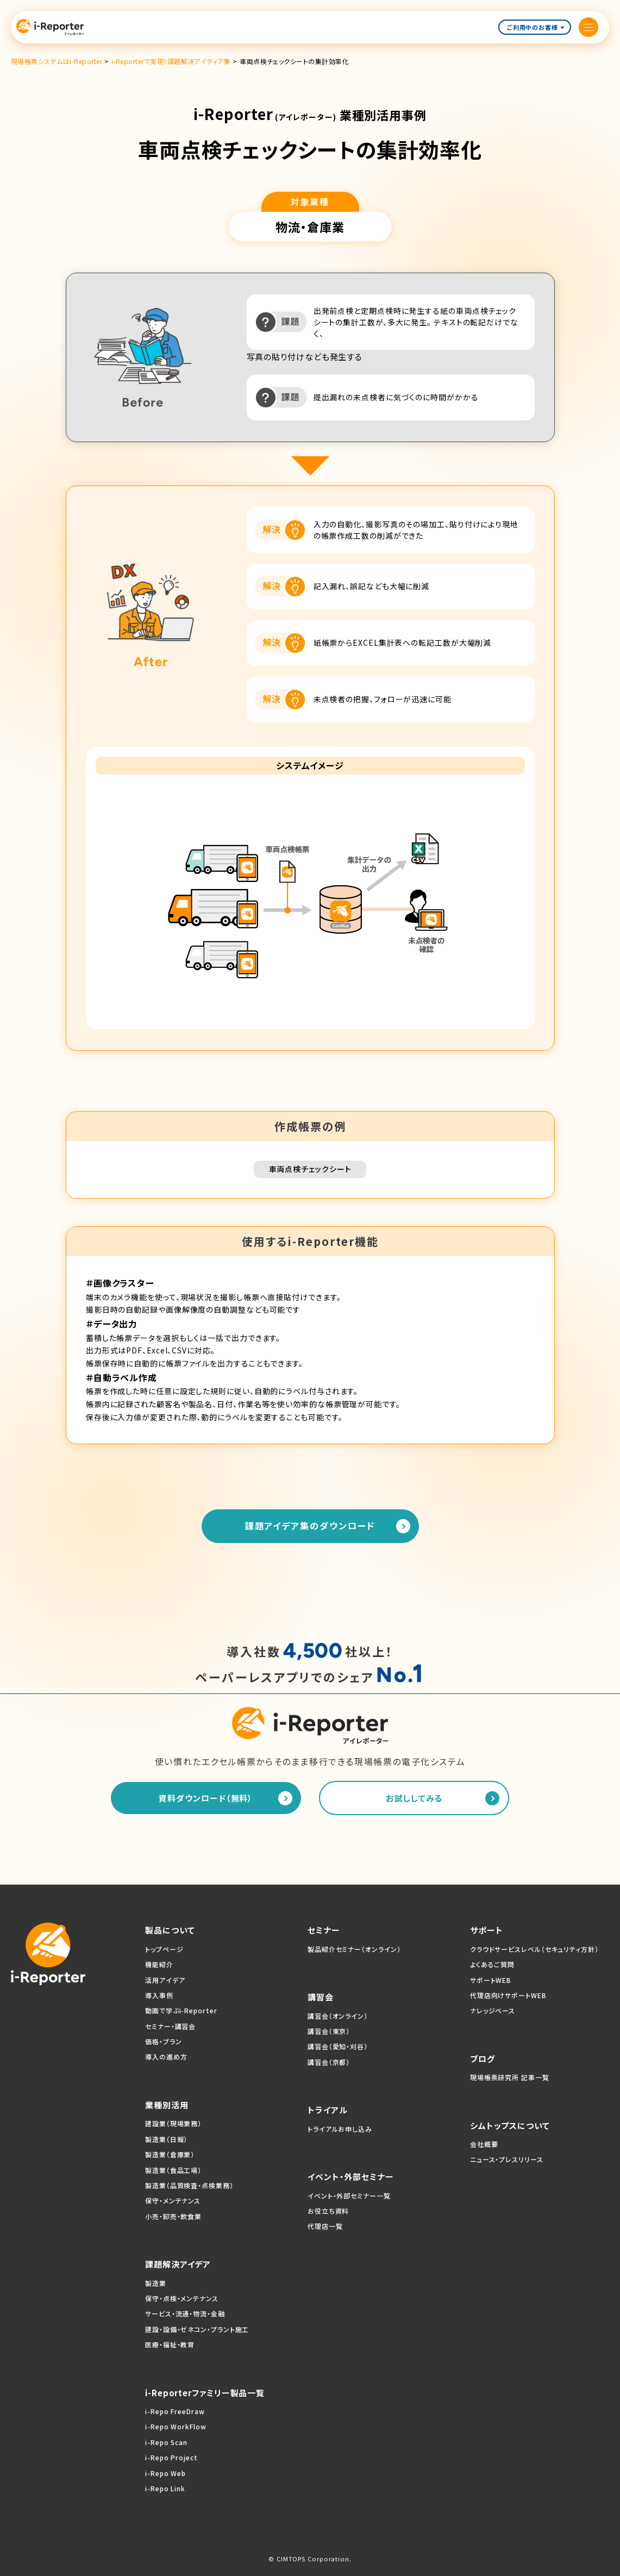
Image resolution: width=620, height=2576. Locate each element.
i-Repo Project (171, 2457)
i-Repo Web (165, 2473)
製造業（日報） (166, 2139)
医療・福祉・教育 (170, 2344)
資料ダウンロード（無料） (206, 1798)
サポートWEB (490, 1980)
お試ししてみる (414, 1798)
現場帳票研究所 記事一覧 (509, 2077)
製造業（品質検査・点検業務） (189, 2185)
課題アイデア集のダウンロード (310, 1525)
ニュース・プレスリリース (506, 2159)
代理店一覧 (325, 2226)
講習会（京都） (329, 2062)
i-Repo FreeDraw (175, 2411)
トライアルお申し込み (340, 2128)
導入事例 (159, 1995)
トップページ (164, 1949)
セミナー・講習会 (170, 2026)
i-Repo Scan (166, 2442)
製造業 (155, 2283)
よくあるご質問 (492, 1964)
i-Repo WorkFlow (175, 2426)
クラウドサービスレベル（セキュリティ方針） (534, 1949)
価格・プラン (163, 2041)
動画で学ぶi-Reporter (181, 2010)
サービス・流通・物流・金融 (185, 2313)
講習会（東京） (329, 2031)
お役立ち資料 (328, 2210)
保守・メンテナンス (173, 2200)
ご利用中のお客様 (536, 27)
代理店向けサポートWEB (508, 1995)
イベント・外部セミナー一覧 (349, 2195)
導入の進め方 (166, 2056)
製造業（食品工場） (173, 2170)
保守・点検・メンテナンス (181, 2298)
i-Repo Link (165, 2488)
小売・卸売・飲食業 (173, 2216)
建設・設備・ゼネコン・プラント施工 (197, 2329)
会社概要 (484, 2144)
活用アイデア (165, 1980)
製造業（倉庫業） (170, 2154)
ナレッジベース (492, 2010)
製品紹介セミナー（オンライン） (354, 1949)
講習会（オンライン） (338, 2015)
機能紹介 (159, 1964)
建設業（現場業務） (173, 2123)
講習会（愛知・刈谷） (338, 2046)
